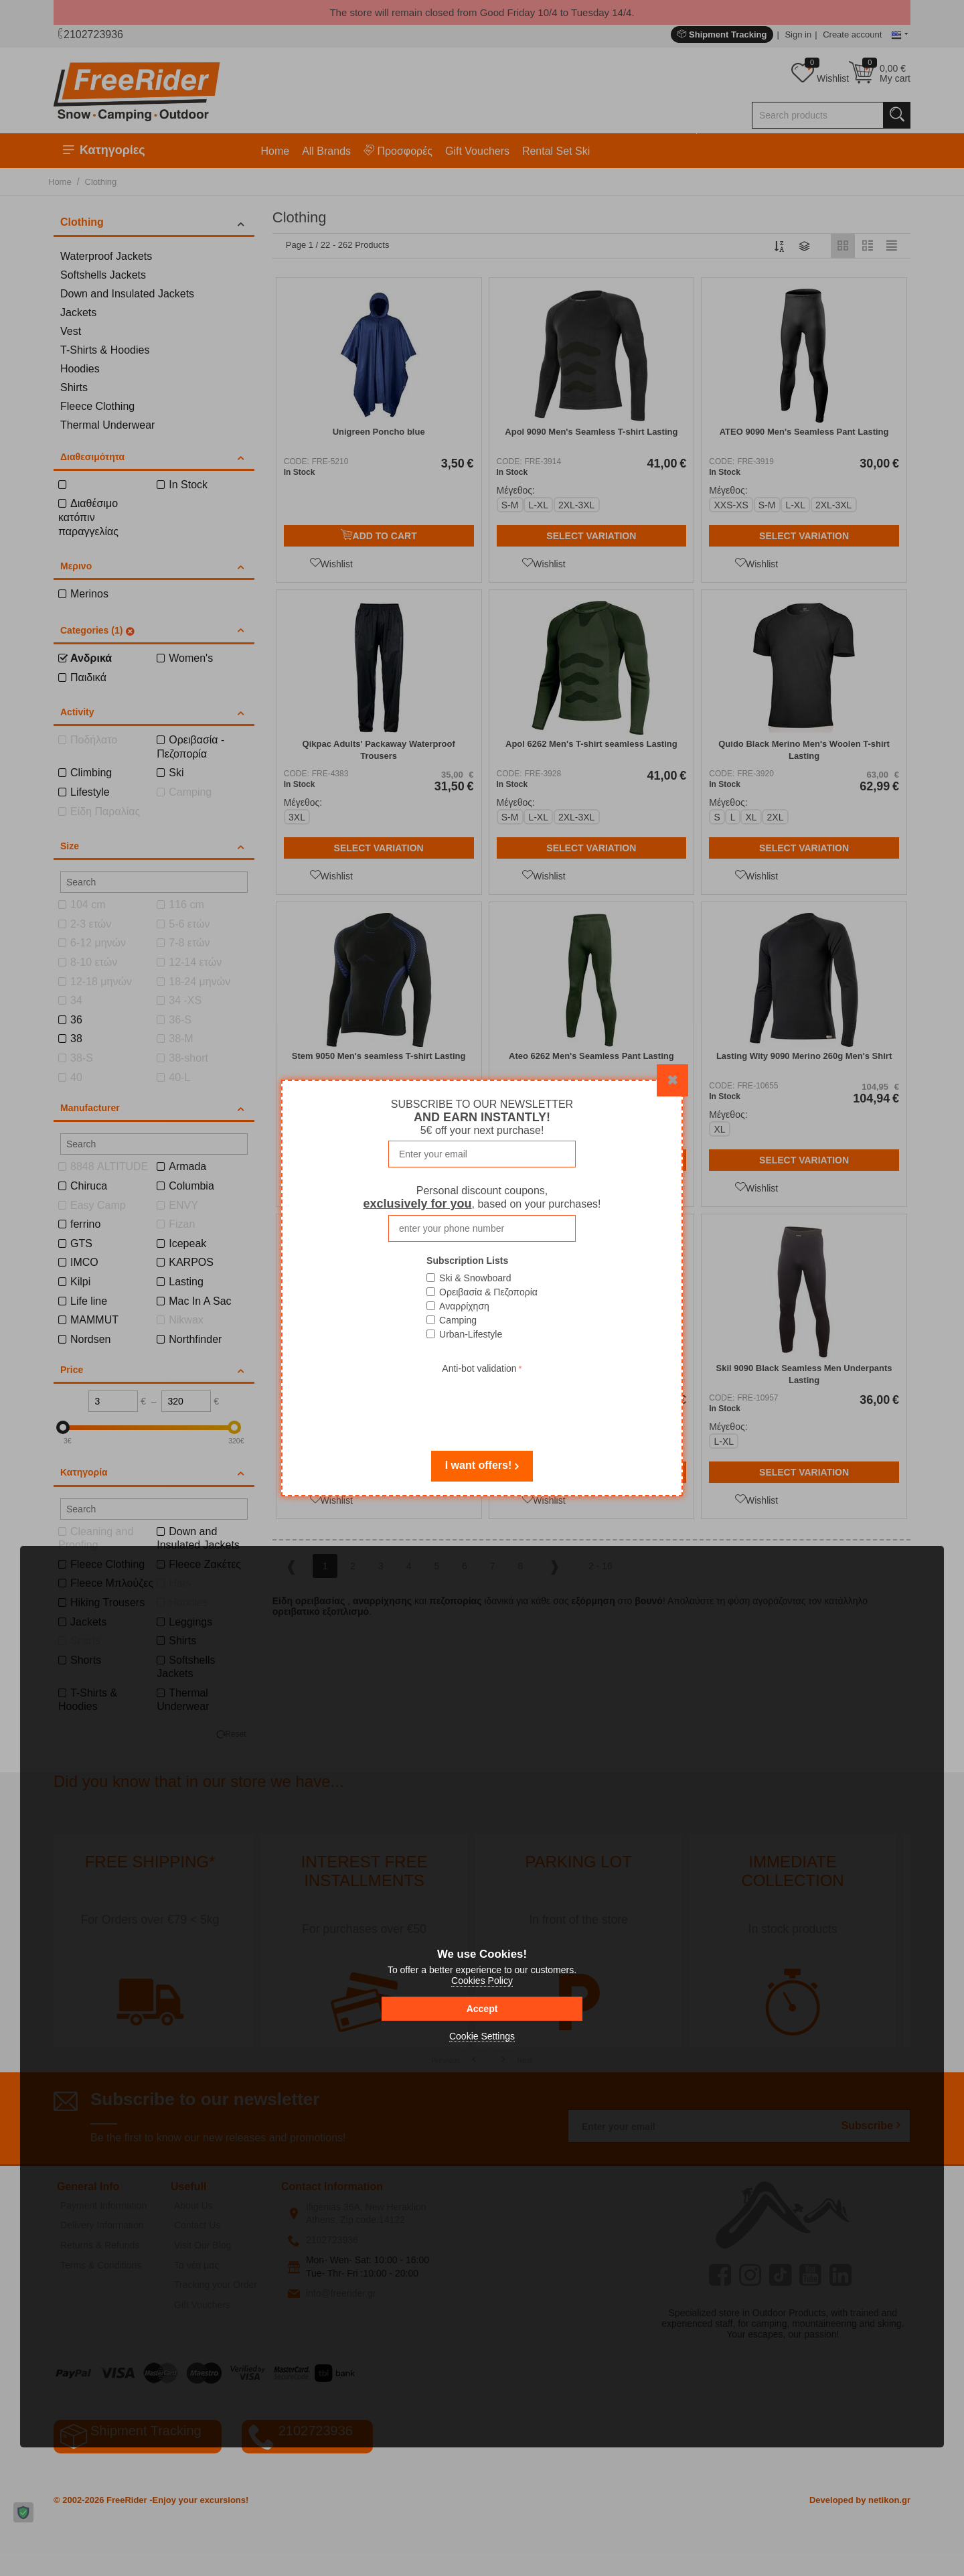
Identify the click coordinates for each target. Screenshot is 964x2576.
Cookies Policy (482, 1980)
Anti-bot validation (479, 1368)
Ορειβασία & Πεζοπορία (488, 1292)
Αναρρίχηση (464, 1306)
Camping (458, 1320)
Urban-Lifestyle (470, 1334)
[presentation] (482, 1403)
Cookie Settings (482, 2036)
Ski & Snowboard (475, 1278)
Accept (482, 2008)
